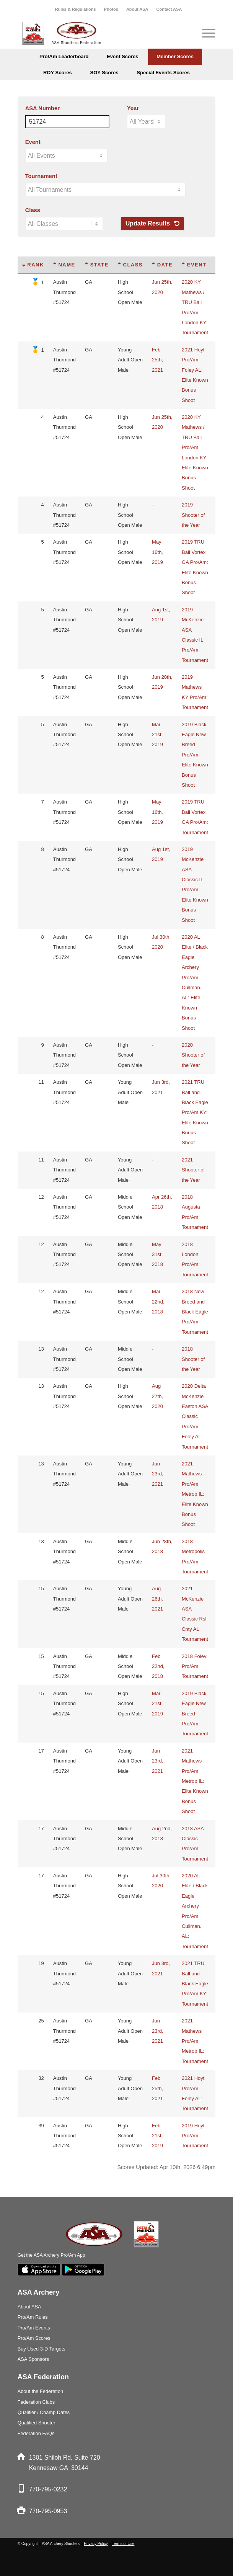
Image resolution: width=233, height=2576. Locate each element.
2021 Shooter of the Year (193, 1170)
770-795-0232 (48, 2489)
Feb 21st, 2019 (157, 2136)
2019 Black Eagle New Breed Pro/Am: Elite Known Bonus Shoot (195, 755)
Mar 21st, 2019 (157, 735)
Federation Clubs (36, 2402)
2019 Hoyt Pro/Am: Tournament (195, 2136)
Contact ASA (169, 9)
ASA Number (42, 108)
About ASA (137, 9)
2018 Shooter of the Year (193, 1359)
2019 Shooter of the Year (193, 515)
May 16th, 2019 (157, 552)
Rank (33, 265)
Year (133, 108)
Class (32, 210)
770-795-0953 (48, 2511)
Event (33, 142)
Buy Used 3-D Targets (41, 2349)
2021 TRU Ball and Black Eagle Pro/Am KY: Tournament (195, 1983)
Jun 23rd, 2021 (157, 1474)
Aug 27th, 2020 (157, 1396)
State (97, 265)
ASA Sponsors (33, 2359)
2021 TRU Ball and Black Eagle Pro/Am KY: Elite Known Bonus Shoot (195, 1112)
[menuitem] (75, 9)
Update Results (152, 223)
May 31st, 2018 (157, 1254)
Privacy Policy (96, 2544)
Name (64, 265)
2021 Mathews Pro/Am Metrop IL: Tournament (195, 2041)
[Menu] (204, 33)
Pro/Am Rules (33, 2317)
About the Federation (41, 2391)
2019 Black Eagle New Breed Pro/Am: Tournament (195, 1714)
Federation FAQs (36, 2433)
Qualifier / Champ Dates (44, 2412)
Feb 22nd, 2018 (158, 1666)
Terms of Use (123, 2544)
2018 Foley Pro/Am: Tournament (195, 1666)
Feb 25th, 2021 (157, 360)
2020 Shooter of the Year (193, 1055)
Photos (111, 9)
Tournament (41, 176)
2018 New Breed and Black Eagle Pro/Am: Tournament (195, 1312)
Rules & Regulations (75, 9)
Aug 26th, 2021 (157, 1599)
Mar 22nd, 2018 (158, 1302)
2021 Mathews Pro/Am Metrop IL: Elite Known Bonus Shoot (195, 1494)
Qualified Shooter (36, 2423)
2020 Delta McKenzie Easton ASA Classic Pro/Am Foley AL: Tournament (195, 1416)
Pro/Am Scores (34, 2338)
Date (162, 265)
